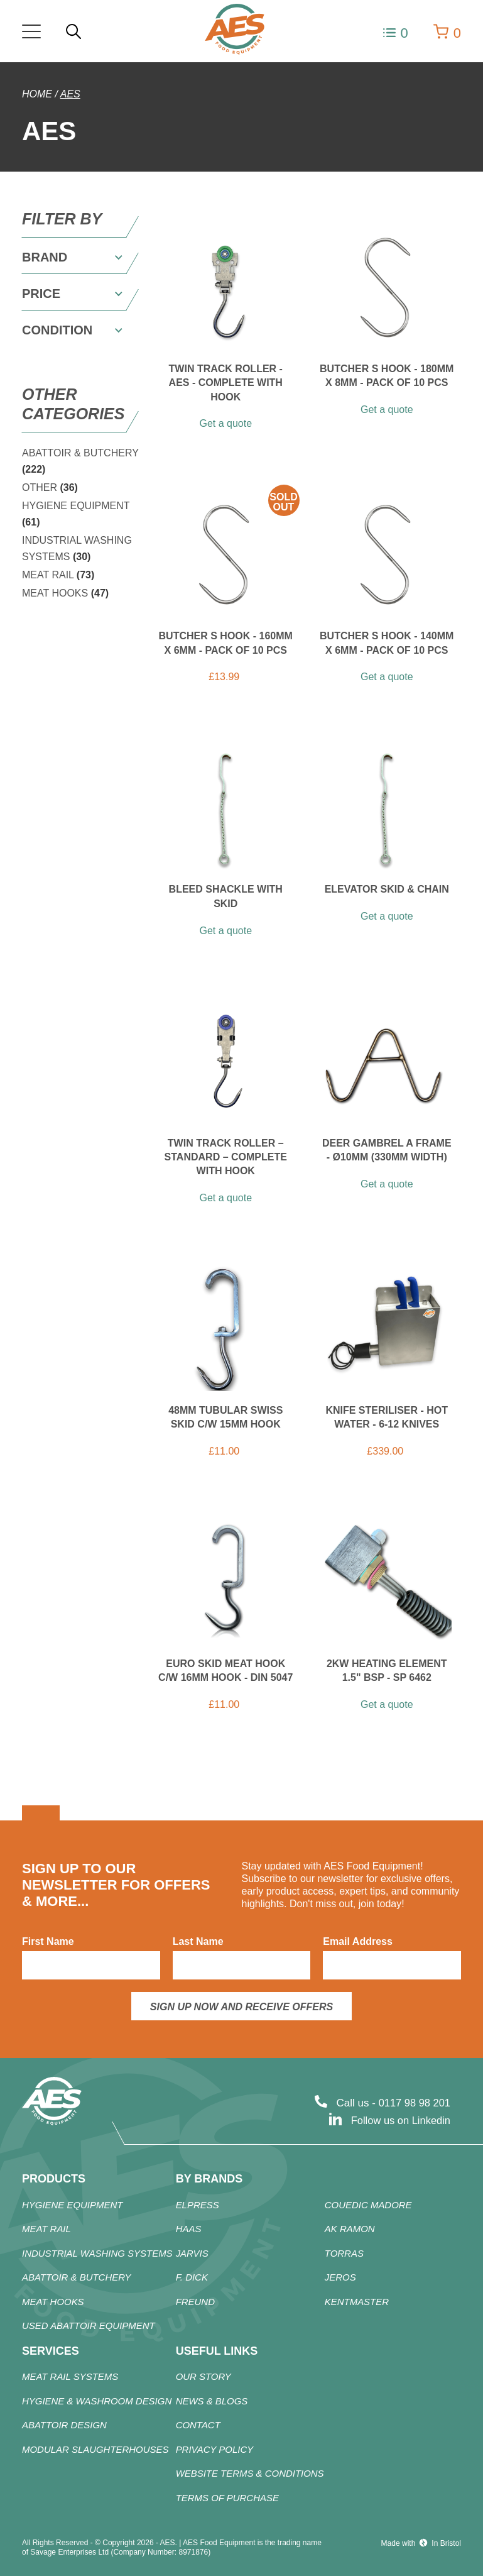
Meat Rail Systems (70, 2377)
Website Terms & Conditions (250, 2474)
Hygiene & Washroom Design (97, 2401)
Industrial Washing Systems (97, 2253)
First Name (48, 1941)
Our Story (203, 2377)
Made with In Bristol (421, 2543)
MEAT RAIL (58, 575)
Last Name (198, 1941)
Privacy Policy (215, 2450)
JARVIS (192, 2253)
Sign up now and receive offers (241, 2006)
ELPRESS (197, 2205)
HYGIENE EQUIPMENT (72, 2205)
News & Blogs (212, 2401)
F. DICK (192, 2277)
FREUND (195, 2302)
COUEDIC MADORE (368, 2205)
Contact (198, 2426)
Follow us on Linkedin (399, 2121)
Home (37, 94)
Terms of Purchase (227, 2498)
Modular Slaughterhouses (95, 2450)
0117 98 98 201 (413, 2103)
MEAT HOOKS (65, 593)
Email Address (358, 1941)
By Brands (209, 2178)
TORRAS (344, 2253)
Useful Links (217, 2351)
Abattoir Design (64, 2426)
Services (50, 2351)
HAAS (189, 2229)
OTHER (50, 487)
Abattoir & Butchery (76, 2277)
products (53, 2178)
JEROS (340, 2277)
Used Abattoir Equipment (88, 2326)
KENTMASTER (357, 2302)
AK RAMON (350, 2229)
